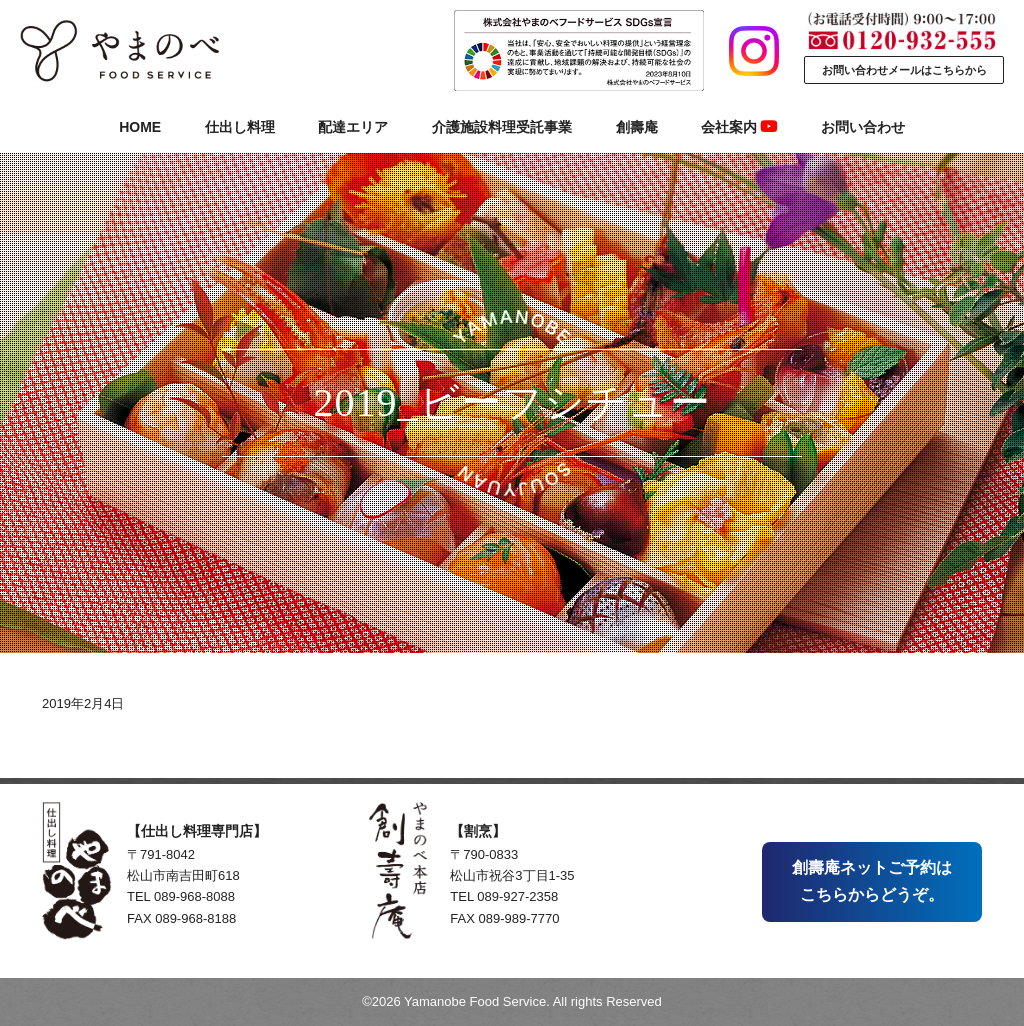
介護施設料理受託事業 (502, 127)
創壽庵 (637, 127)
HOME (140, 127)
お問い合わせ (863, 127)
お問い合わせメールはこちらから (904, 70)
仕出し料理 (240, 127)
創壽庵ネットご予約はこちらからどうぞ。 (872, 880)
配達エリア (353, 127)
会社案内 (739, 127)
